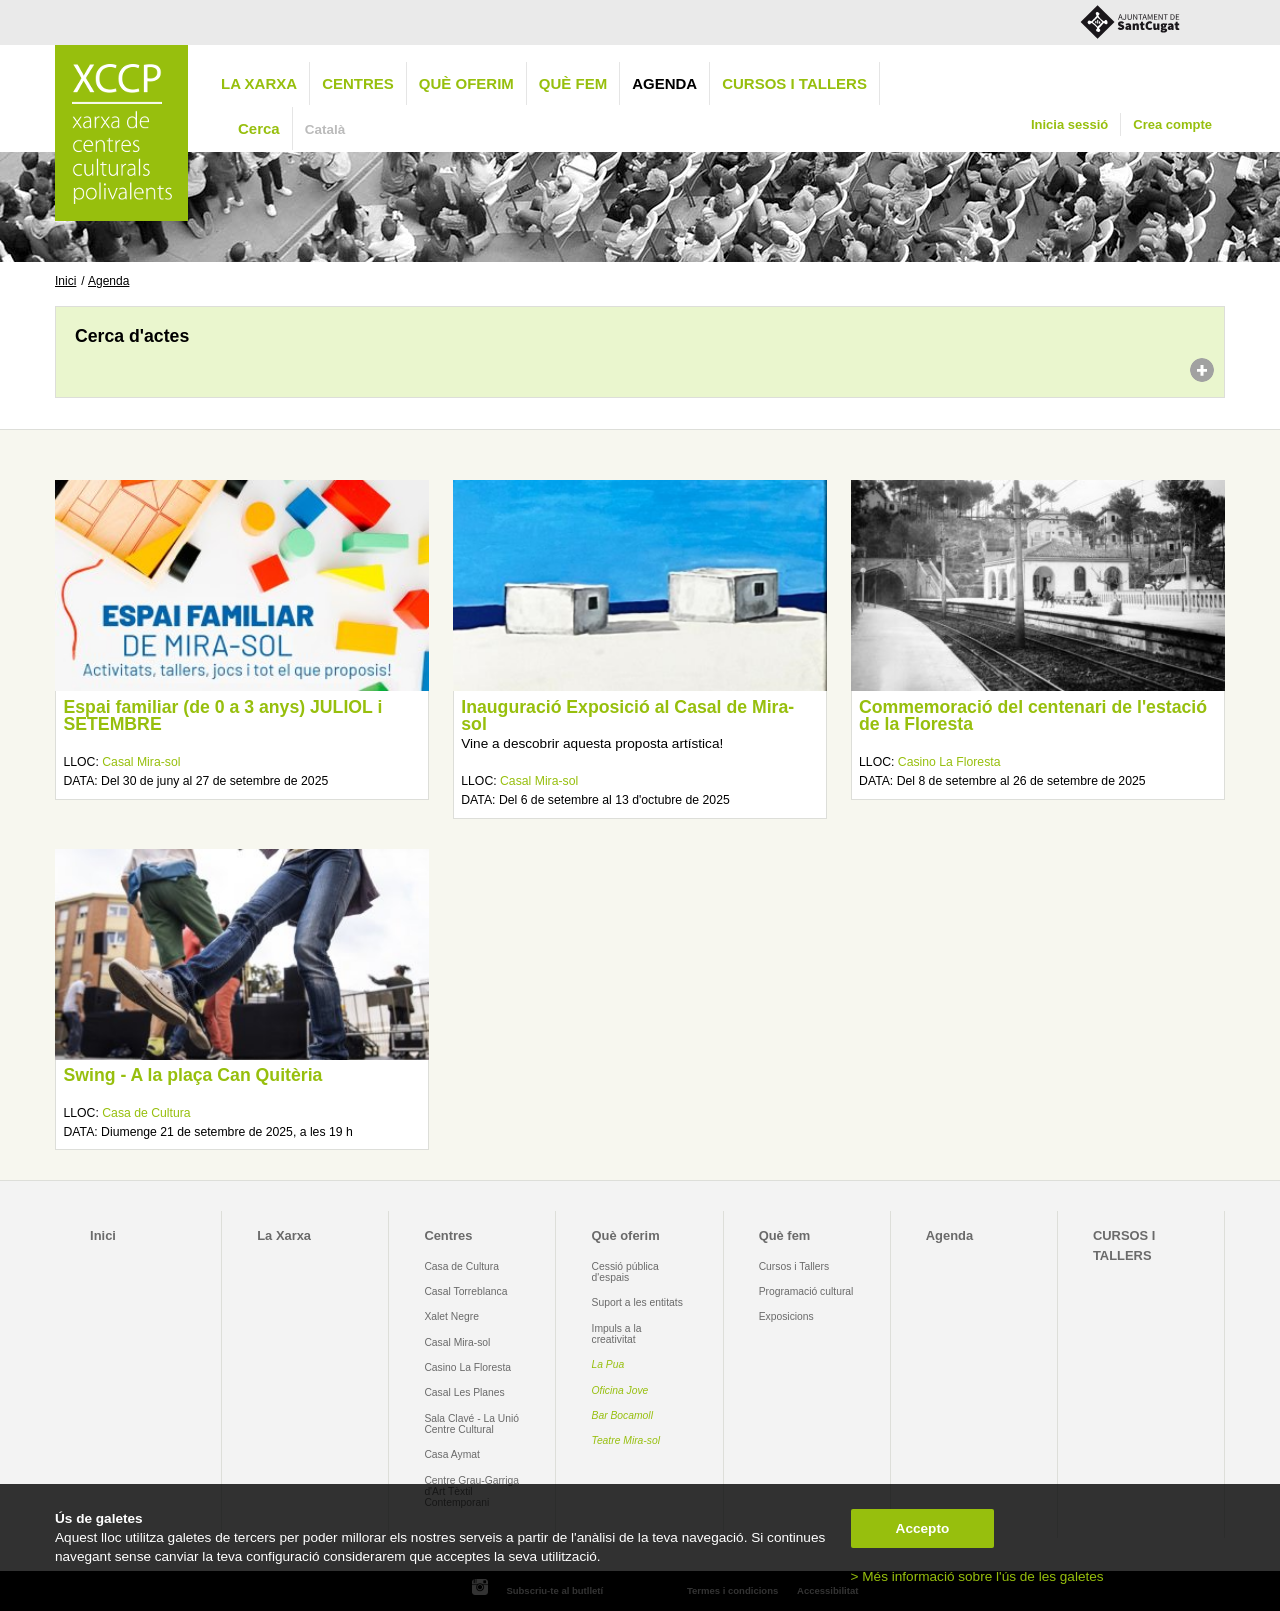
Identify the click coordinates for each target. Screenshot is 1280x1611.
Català (325, 129)
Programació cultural (806, 1291)
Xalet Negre (451, 1316)
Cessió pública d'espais (625, 1272)
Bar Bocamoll (622, 1415)
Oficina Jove (620, 1390)
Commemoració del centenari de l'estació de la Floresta (1033, 716)
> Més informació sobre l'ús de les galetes (977, 1576)
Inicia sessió (1069, 124)
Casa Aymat (452, 1454)
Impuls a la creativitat (617, 1334)
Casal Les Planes (464, 1392)
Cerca (259, 128)
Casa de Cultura (146, 1113)
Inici (65, 281)
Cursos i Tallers (794, 1266)
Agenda (664, 83)
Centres (358, 83)
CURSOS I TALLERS (794, 83)
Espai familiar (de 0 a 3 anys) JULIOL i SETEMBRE (222, 716)
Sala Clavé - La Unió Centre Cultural (471, 1424)
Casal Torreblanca (465, 1291)
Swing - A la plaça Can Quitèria (192, 1075)
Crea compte (1172, 124)
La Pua (608, 1364)
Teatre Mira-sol (626, 1440)
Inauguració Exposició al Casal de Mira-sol (627, 716)
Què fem (573, 83)
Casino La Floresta (949, 762)
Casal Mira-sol (141, 762)
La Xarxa (259, 83)
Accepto (923, 1528)
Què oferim (466, 83)
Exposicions (786, 1316)
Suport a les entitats (637, 1302)
